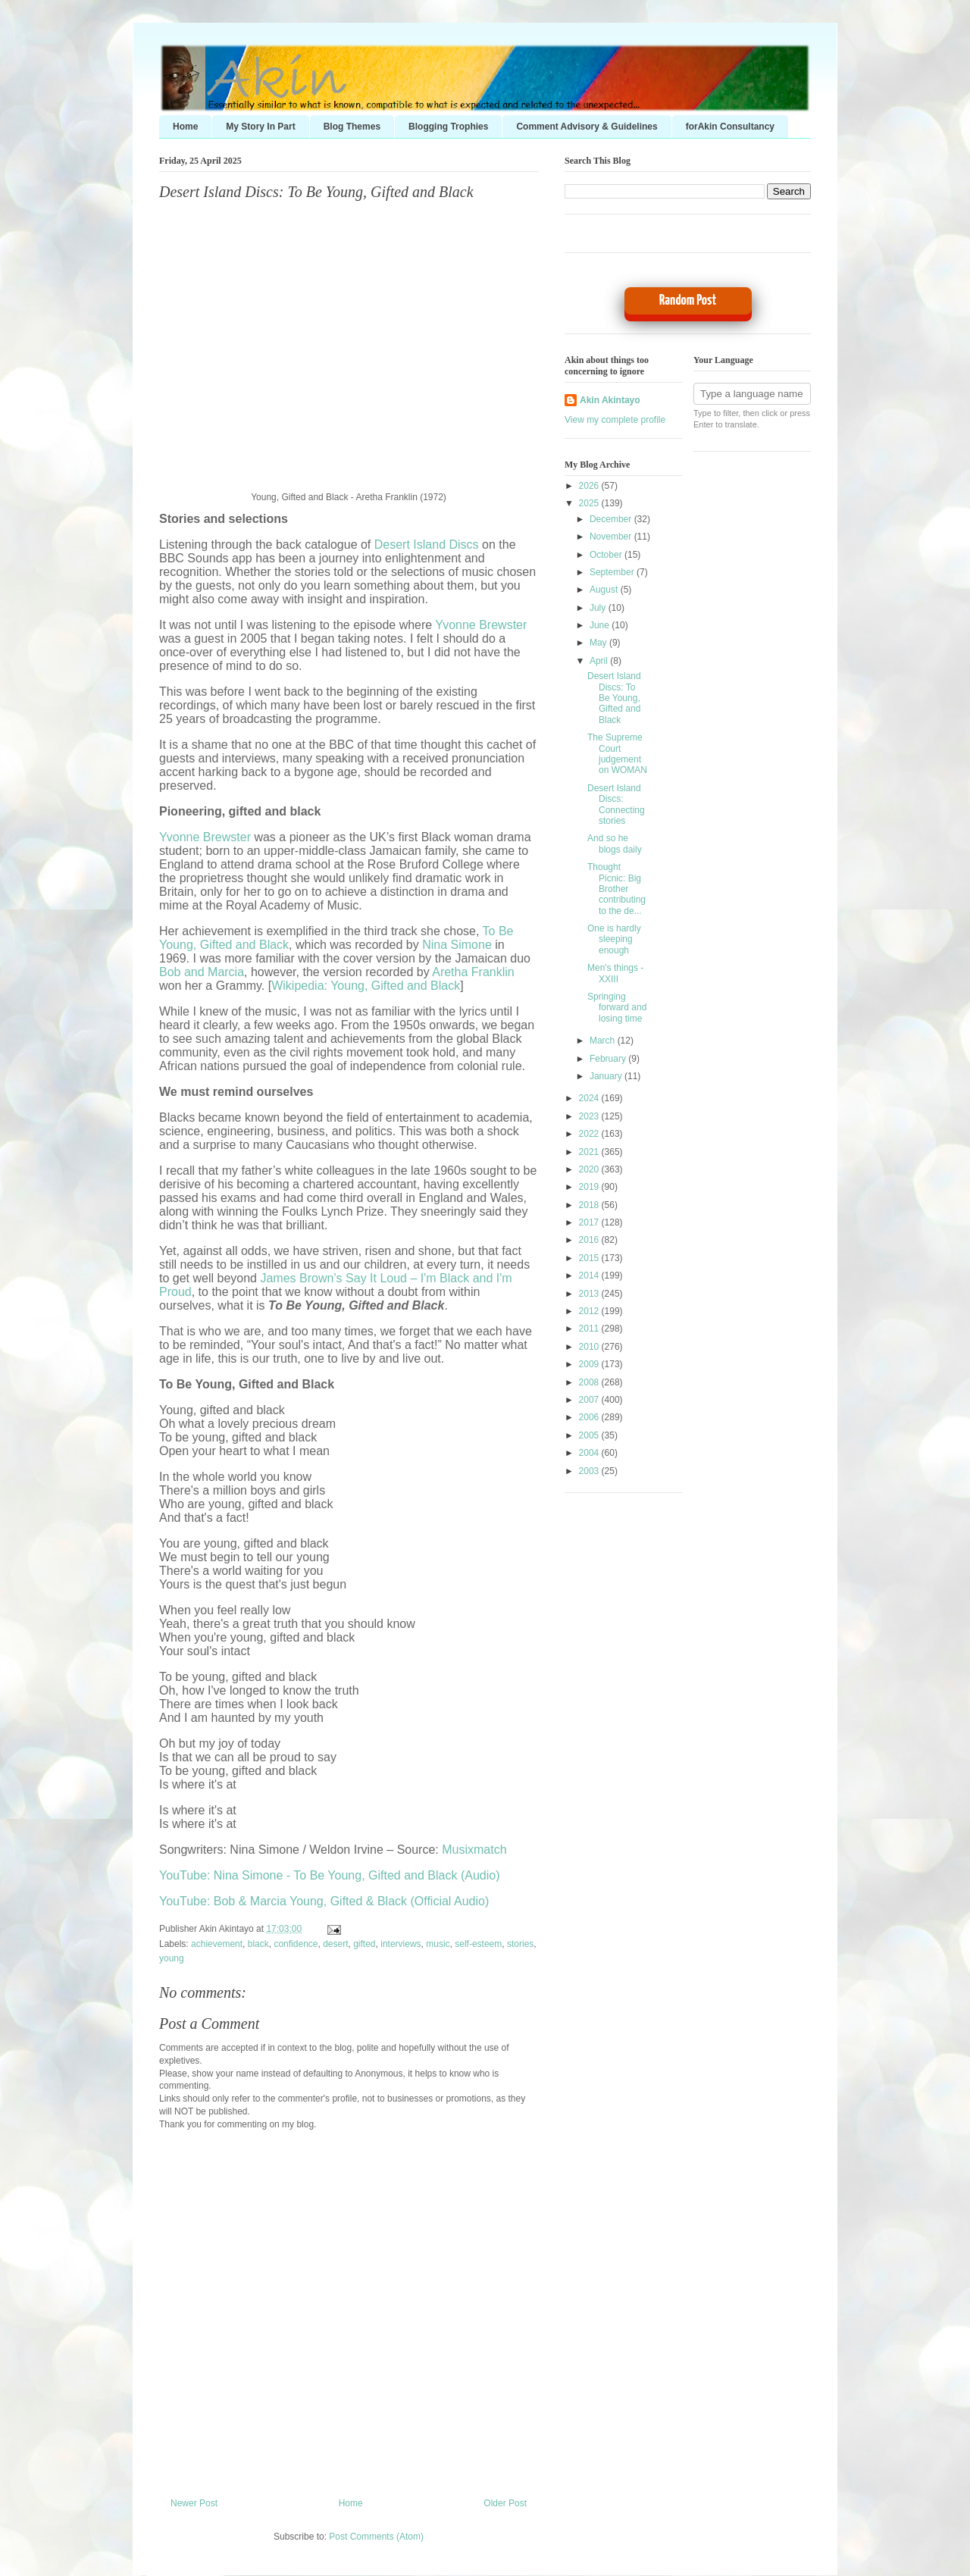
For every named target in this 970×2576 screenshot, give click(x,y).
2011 (590, 1328)
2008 (590, 1382)
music (437, 1944)
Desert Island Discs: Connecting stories (616, 804)
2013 (590, 1293)
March (604, 1040)
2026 (590, 485)
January (607, 1076)
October (607, 554)
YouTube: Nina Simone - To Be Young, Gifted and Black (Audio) (329, 1875)
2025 (590, 503)
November (612, 536)
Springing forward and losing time (616, 1007)
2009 (590, 1364)
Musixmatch (474, 1849)
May (599, 642)
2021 (590, 1152)
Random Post (687, 300)
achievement (216, 1944)
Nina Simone (457, 944)
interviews (400, 1944)
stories (520, 1944)
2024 (590, 1098)
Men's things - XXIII (615, 973)
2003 (590, 1471)
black (258, 1944)
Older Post (505, 2503)
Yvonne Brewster (481, 624)
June (601, 625)
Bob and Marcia (201, 972)
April (600, 661)
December (612, 519)
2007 (590, 1399)
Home (185, 126)
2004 (590, 1453)
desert (335, 1944)
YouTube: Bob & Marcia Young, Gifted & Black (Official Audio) (324, 1901)
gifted (364, 1944)
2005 (590, 1435)
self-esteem (478, 1944)
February (609, 1058)
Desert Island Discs (426, 544)
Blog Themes (352, 126)
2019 (590, 1187)
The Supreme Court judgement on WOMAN (617, 753)
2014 (590, 1275)
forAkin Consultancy (730, 126)
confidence (296, 1944)
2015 (590, 1258)
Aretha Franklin (473, 972)
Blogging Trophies (448, 126)
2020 (590, 1169)
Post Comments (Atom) (376, 2536)
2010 (590, 1346)
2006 (590, 1417)
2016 (590, 1240)
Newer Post (194, 2503)
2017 (590, 1222)
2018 (590, 1205)
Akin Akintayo (610, 400)
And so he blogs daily (614, 843)
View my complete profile (615, 420)
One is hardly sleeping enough (614, 939)
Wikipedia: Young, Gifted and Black (365, 985)
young (171, 1958)
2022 (590, 1133)
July (599, 608)
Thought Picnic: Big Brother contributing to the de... (616, 889)
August (605, 589)
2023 (590, 1116)
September (613, 572)
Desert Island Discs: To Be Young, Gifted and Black (316, 191)
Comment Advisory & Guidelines (586, 126)
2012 (590, 1311)
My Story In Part (260, 126)
